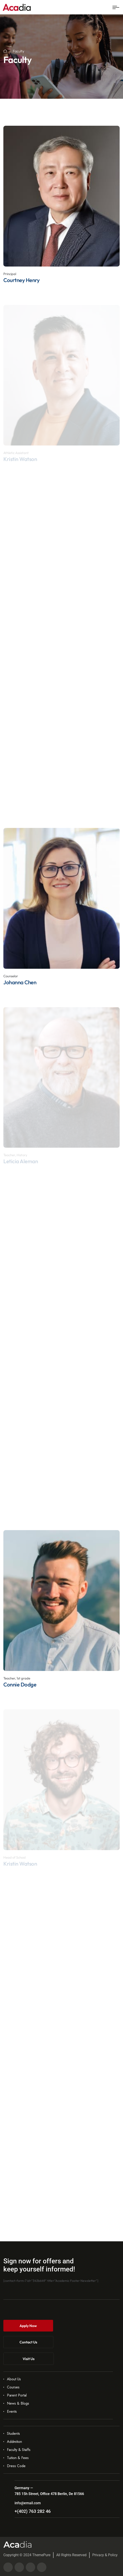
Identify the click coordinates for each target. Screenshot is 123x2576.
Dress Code (16, 2465)
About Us (14, 2379)
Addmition (14, 2441)
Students (13, 2433)
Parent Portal (17, 2395)
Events (12, 2411)
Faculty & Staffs (18, 2449)
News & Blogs (18, 2403)
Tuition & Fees (18, 2457)
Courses (13, 2387)
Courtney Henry (21, 280)
